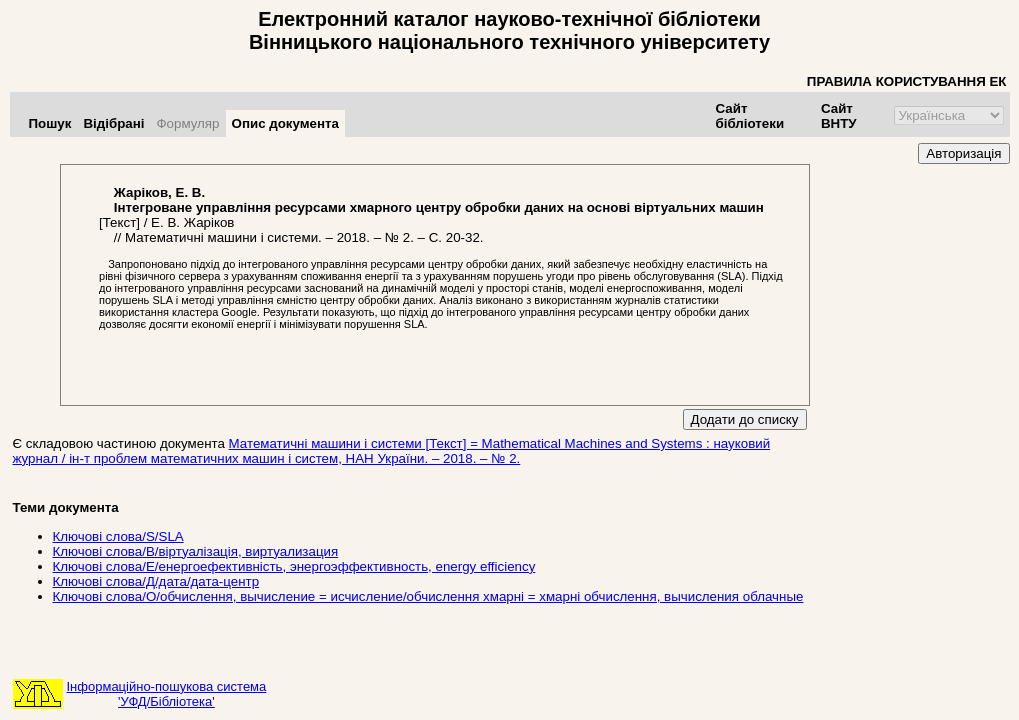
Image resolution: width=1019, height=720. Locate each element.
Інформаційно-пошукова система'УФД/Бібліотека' (167, 694)
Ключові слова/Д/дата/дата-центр (156, 581)
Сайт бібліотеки (750, 116)
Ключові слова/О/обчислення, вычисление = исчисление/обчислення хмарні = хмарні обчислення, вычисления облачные (428, 596)
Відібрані (113, 123)
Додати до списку (745, 419)
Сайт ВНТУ (839, 116)
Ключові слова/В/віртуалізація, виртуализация (196, 551)
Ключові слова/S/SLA (118, 536)
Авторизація (963, 153)
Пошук (50, 123)
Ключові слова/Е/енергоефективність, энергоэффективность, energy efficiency (294, 566)
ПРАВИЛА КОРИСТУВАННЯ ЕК (907, 81)
